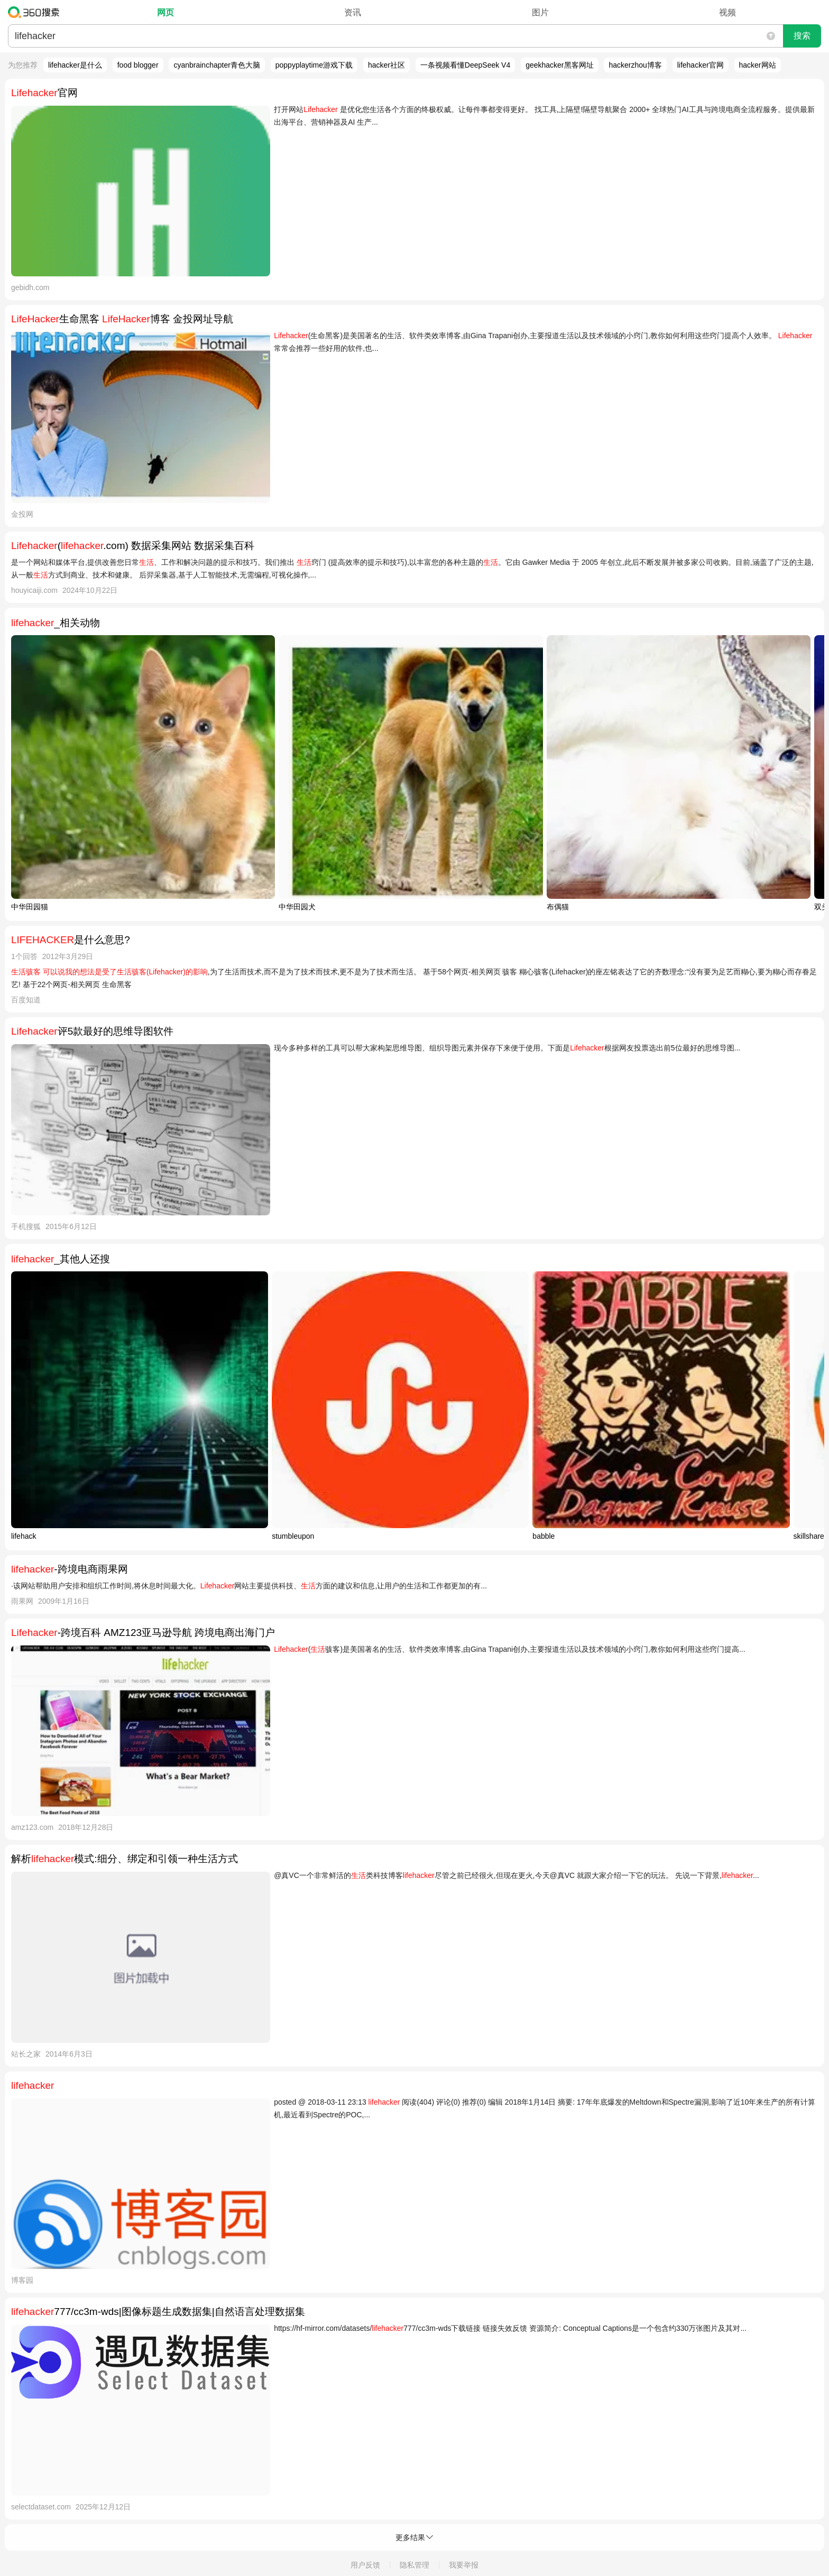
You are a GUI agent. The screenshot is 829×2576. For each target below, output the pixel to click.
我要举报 (463, 2565)
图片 (540, 12)
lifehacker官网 (700, 65)
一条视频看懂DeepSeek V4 (465, 65)
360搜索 (36, 12)
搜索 (802, 35)
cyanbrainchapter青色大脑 (216, 65)
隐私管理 (414, 2565)
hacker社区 (386, 65)
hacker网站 (757, 65)
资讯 (352, 12)
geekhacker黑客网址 (559, 65)
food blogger (138, 65)
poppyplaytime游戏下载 (314, 65)
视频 (727, 12)
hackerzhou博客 (635, 65)
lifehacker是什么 (75, 65)
